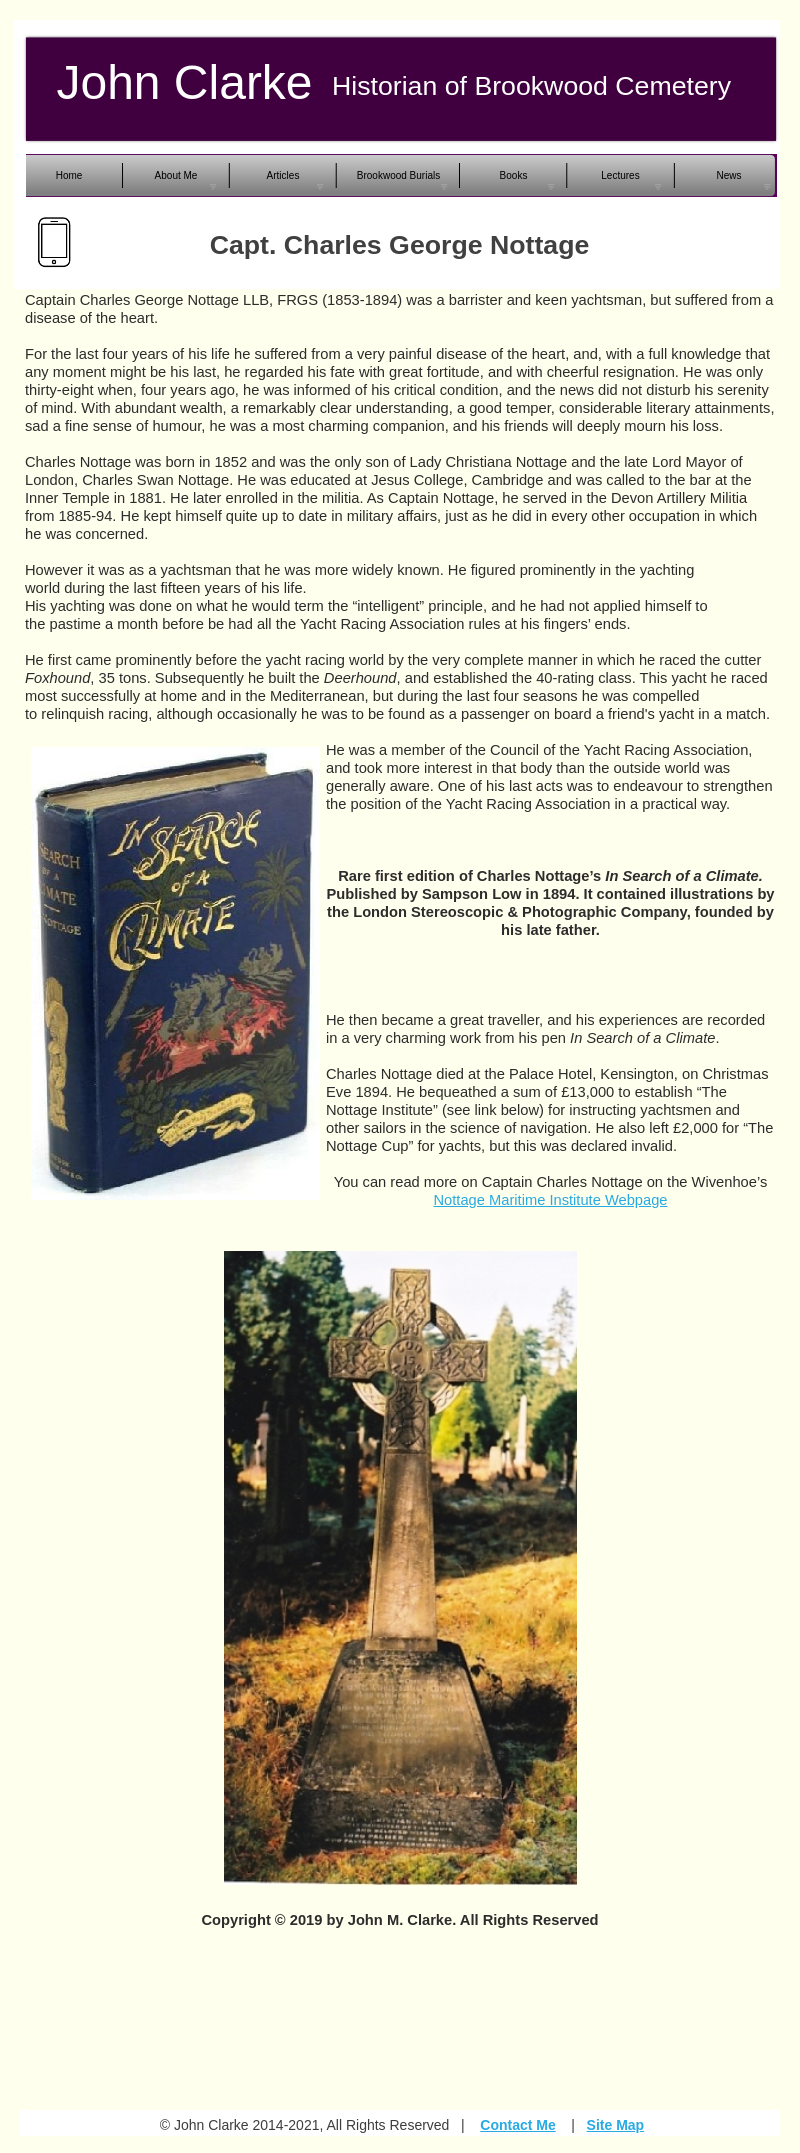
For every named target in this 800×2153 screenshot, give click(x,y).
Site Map (616, 2125)
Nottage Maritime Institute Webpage (550, 1200)
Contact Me (517, 2125)
